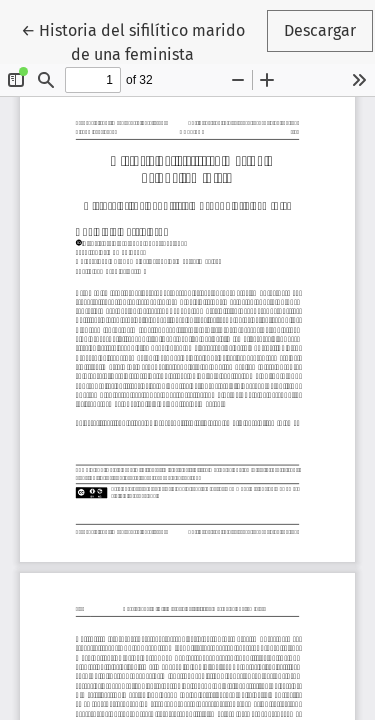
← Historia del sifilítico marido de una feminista (142, 41)
